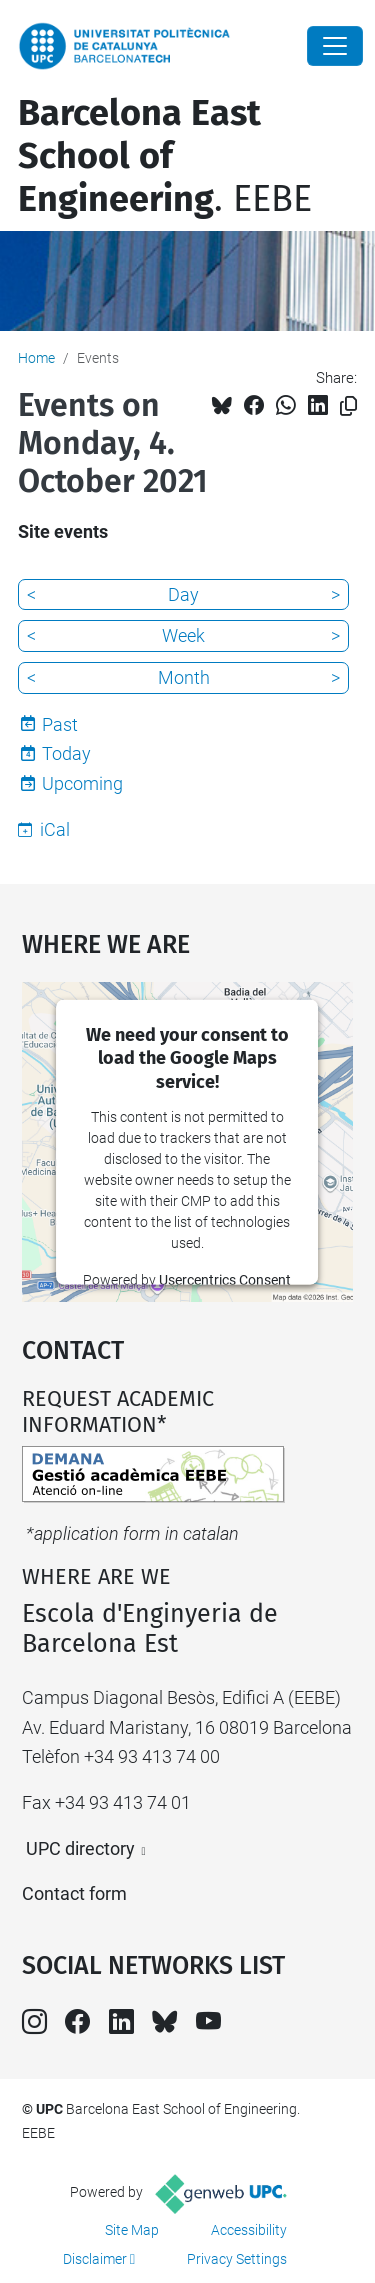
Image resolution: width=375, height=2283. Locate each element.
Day (183, 594)
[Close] (335, 46)
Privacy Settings (237, 2259)
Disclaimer (95, 2259)
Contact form (74, 1893)
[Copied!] (348, 406)
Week (183, 635)
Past (60, 724)
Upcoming (82, 783)
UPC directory (80, 1848)
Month (184, 677)
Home (36, 358)
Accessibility (249, 2230)
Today (66, 753)
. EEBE (165, 156)
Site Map (132, 2230)
